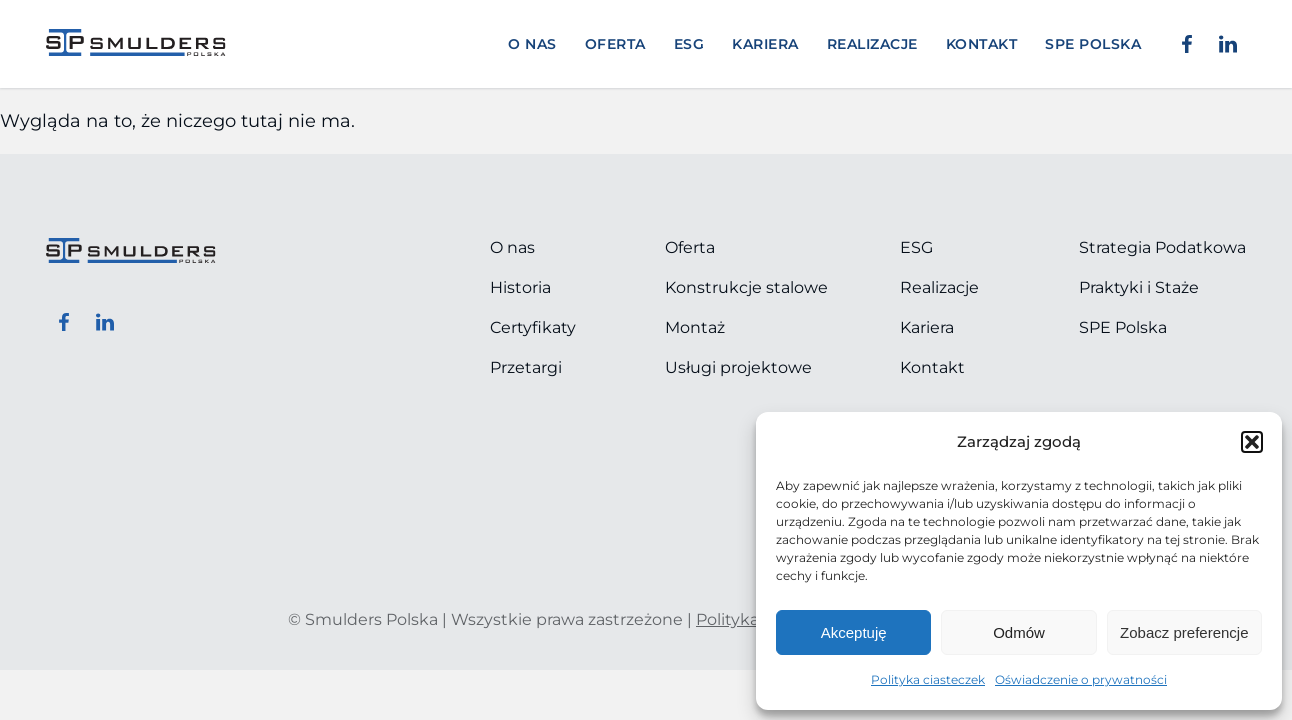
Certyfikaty (533, 327)
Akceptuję (854, 632)
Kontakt (982, 44)
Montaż (695, 327)
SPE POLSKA (1093, 44)
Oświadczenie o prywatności (1081, 679)
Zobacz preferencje (1184, 632)
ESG (689, 44)
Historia (520, 287)
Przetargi (526, 367)
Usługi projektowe (738, 367)
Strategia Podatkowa (1162, 247)
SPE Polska (1123, 327)
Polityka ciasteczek (928, 679)
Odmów (1019, 632)
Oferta (615, 44)
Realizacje (872, 44)
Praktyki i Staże (1139, 287)
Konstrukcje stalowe (746, 287)
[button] (1252, 442)
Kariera (765, 44)
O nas (532, 44)
